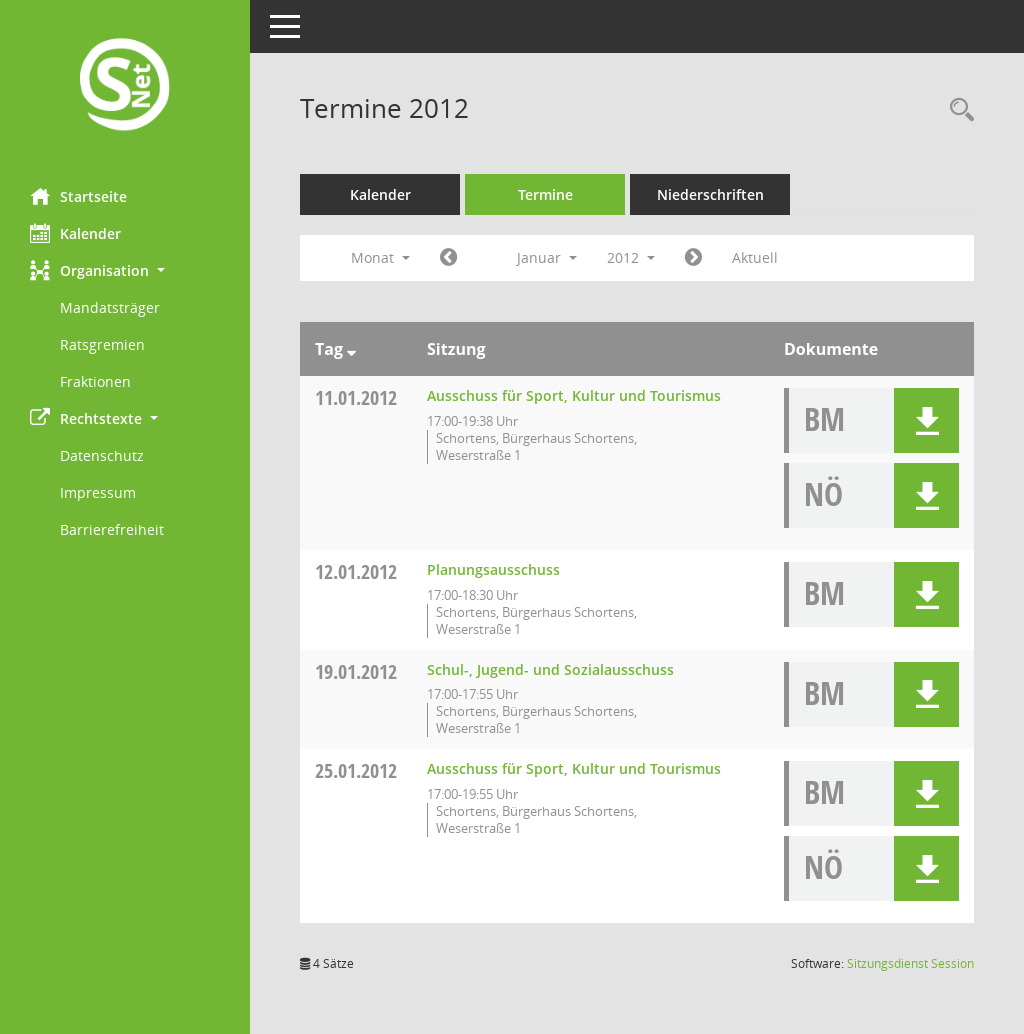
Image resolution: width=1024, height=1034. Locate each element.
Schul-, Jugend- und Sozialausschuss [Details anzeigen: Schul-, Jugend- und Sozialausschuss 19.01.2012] (550, 669)
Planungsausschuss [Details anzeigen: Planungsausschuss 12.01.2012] (493, 569)
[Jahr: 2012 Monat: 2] (693, 258)
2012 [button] (631, 257)
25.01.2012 (356, 770)
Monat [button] (380, 257)
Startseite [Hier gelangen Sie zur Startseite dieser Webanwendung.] (78, 196)
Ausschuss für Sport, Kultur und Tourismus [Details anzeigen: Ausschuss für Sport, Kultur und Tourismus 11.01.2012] (574, 395)
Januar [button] (547, 257)
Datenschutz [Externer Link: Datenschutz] (102, 455)
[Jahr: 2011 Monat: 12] (448, 258)
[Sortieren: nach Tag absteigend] (351, 349)
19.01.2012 (356, 671)
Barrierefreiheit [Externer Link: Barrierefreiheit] (112, 529)
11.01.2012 (356, 397)
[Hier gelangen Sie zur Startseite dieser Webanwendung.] (125, 86)
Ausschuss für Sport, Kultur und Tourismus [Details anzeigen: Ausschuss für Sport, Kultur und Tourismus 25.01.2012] (574, 768)
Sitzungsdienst (910, 963)
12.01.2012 (356, 571)
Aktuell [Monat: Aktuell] (755, 257)
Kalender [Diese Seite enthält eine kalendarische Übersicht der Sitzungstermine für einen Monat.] (75, 233)
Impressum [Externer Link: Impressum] (98, 492)
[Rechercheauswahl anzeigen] (957, 110)
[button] (125, 270)
